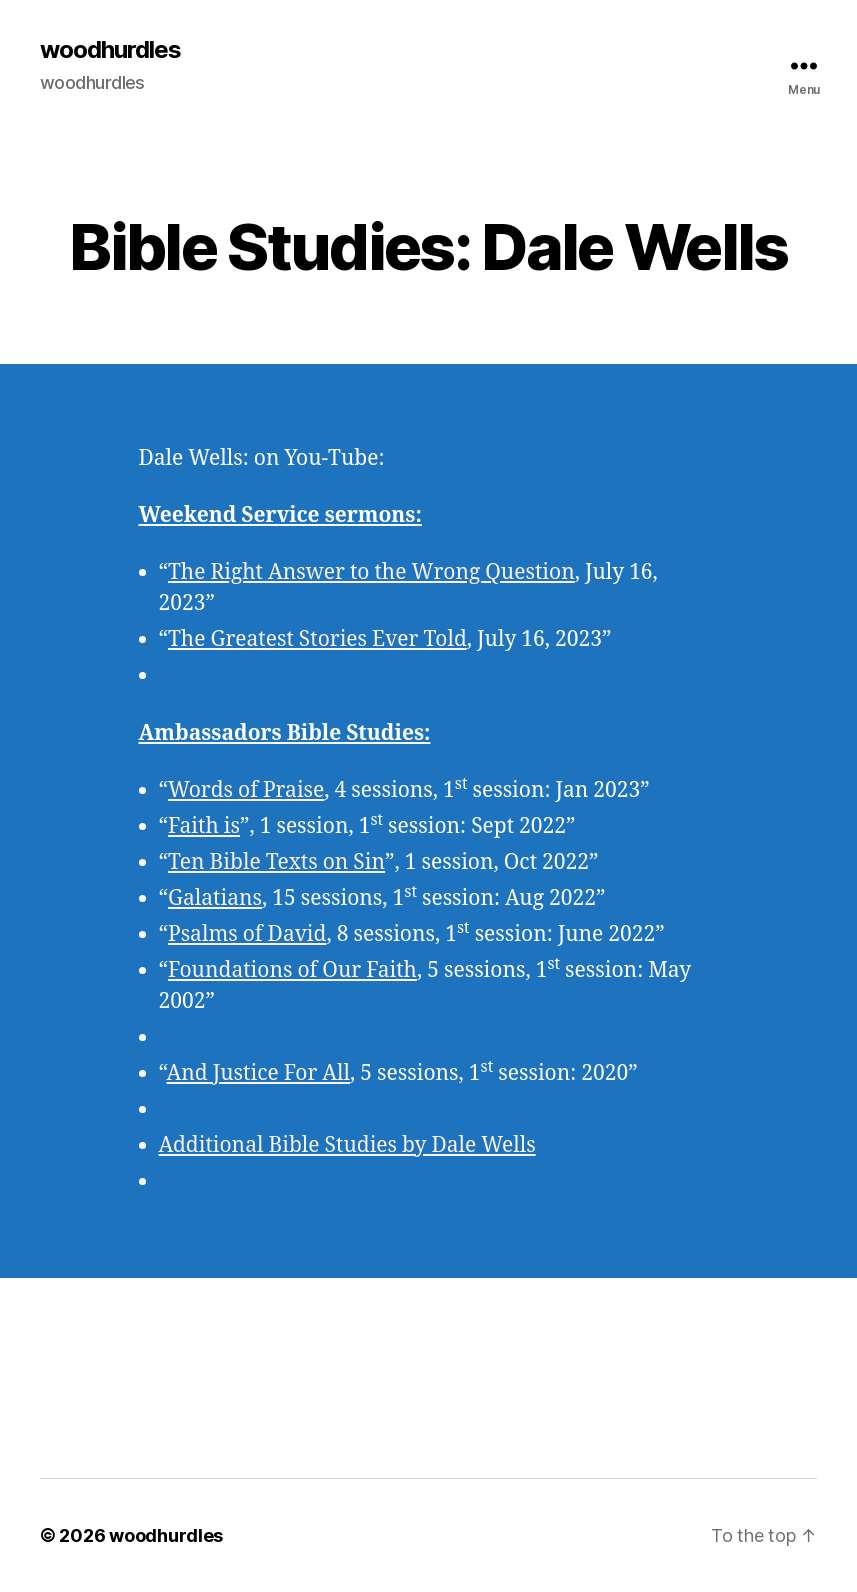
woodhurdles (110, 50)
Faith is (204, 826)
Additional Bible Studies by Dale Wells (347, 1145)
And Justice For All (258, 1073)
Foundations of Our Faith (292, 970)
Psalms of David (247, 934)
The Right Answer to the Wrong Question (371, 572)
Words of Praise (246, 790)
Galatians (215, 898)
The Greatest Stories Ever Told (317, 639)
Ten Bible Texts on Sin (276, 862)
